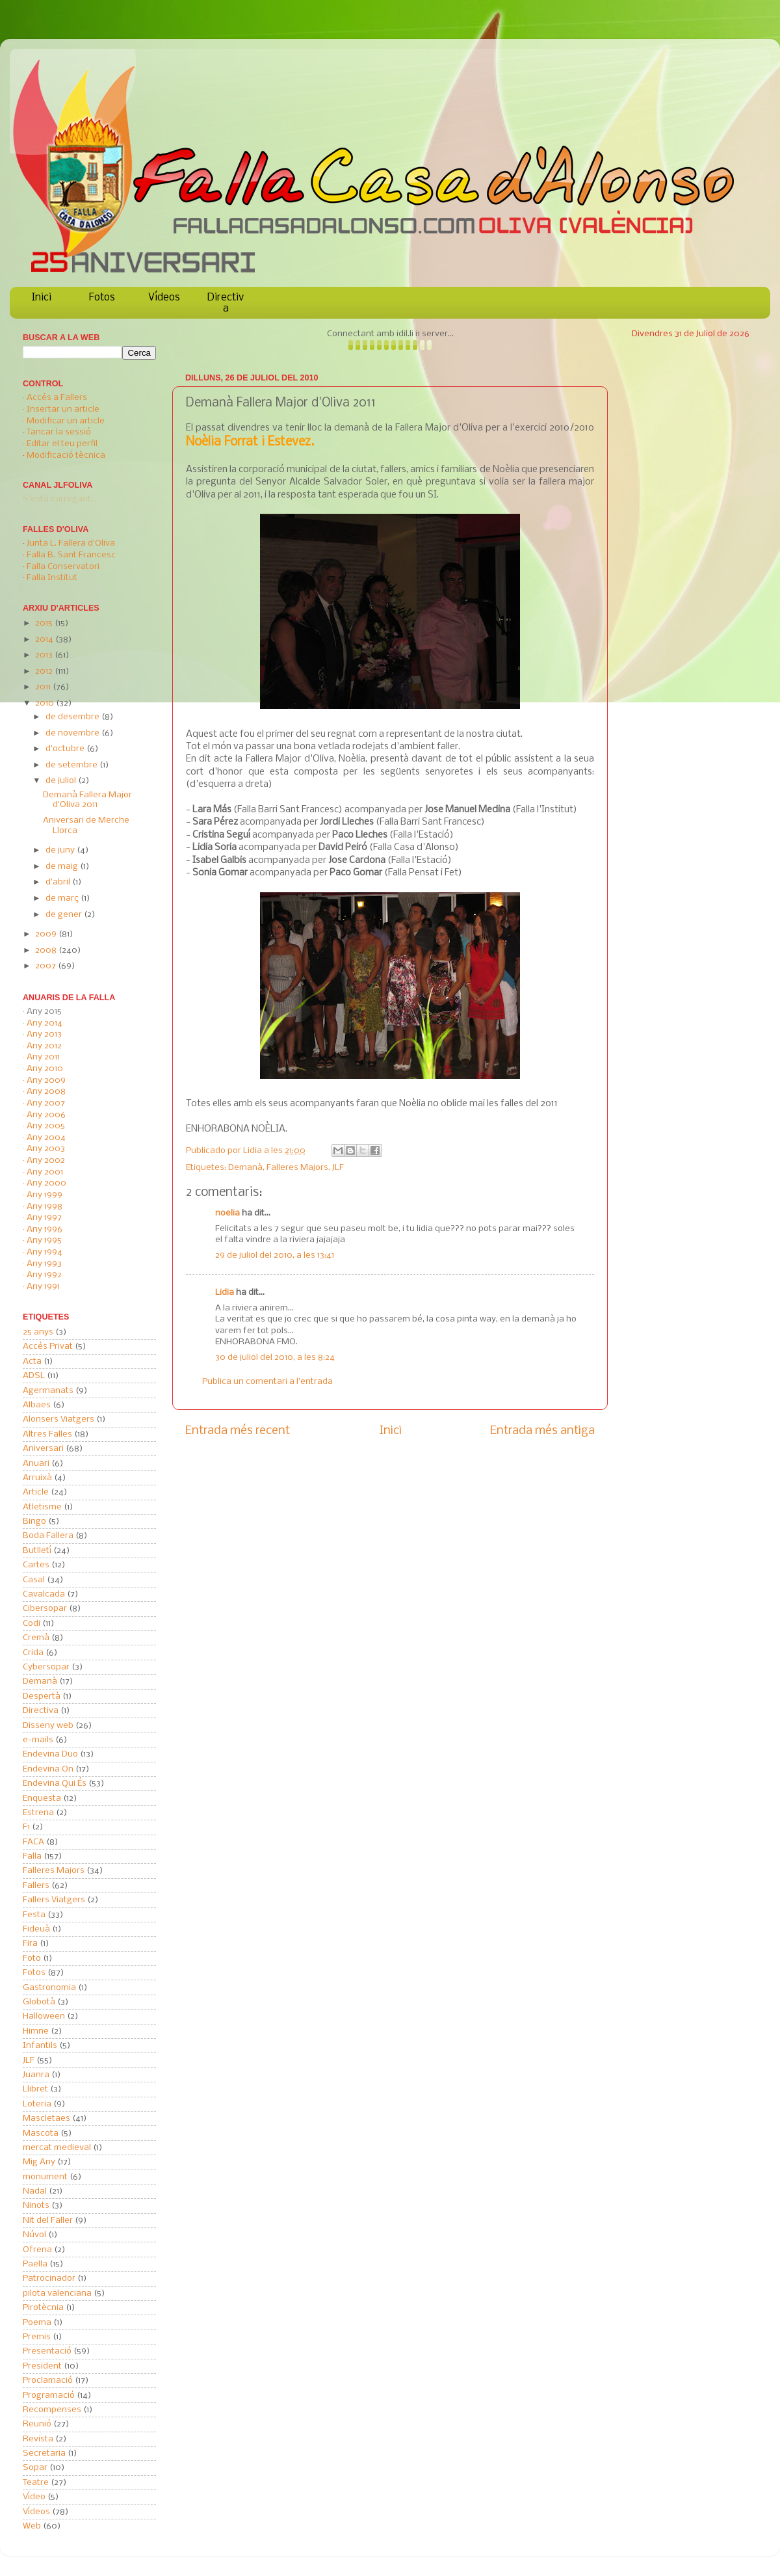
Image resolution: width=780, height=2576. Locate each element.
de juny (61, 850)
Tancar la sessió (59, 432)
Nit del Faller (48, 2220)
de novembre (73, 733)
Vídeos (164, 297)
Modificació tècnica (66, 455)
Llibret (35, 2089)
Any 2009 (46, 1080)
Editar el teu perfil (62, 444)
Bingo (34, 1521)
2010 (45, 703)
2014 (45, 639)
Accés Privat (48, 1346)
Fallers (36, 1886)
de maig (63, 866)
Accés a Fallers (57, 398)
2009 (46, 934)
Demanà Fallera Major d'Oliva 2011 (87, 800)
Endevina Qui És (54, 1783)
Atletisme (42, 1507)
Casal (34, 1580)
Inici (41, 297)
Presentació (47, 2351)
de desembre (73, 717)
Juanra (36, 2075)
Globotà (39, 2002)
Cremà (36, 1638)
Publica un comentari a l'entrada (267, 1382)
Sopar (35, 2468)
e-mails (38, 1740)
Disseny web (48, 1726)
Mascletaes (46, 2118)
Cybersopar (46, 1667)
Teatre (36, 2483)
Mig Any (39, 2162)
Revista (38, 2439)
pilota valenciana (57, 2293)
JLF (338, 1168)
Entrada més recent (237, 1430)
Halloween (44, 2016)
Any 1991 (43, 1287)
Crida (33, 1653)
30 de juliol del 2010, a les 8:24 (275, 1357)
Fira (30, 1943)
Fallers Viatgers (54, 1900)
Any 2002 (46, 1160)
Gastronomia (49, 1988)
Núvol (34, 2235)
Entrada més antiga (542, 1430)
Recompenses (52, 2410)
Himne (36, 2031)
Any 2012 (44, 1046)
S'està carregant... (60, 499)
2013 (45, 655)
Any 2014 (44, 1023)
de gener (65, 915)
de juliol (62, 781)
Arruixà (37, 1478)
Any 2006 (46, 1115)
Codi (31, 1623)
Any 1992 (44, 1275)
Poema (37, 2323)
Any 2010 (45, 1069)
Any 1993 (44, 1264)
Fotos (102, 297)
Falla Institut (52, 578)
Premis (37, 2337)
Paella (35, 2264)
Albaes (37, 1405)
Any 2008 (46, 1091)
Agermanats (48, 1391)
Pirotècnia (43, 2308)
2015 (45, 623)
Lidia (253, 1151)
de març (63, 898)
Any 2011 (43, 1057)
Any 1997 (44, 1218)
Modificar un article (66, 421)
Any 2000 (46, 1183)
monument (45, 2177)
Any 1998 (44, 1207)
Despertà (41, 1696)
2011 (44, 687)
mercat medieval (57, 2148)
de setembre (72, 765)
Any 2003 (46, 1149)
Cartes (36, 1565)
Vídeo (34, 2497)
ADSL (34, 1376)
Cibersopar (45, 1608)
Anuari (36, 1463)
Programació (49, 2395)
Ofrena (37, 2250)
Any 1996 (44, 1229)
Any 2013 (44, 1034)
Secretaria (44, 2453)
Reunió (37, 2424)
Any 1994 (44, 1252)
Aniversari (43, 1449)
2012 (45, 671)
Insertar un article (63, 409)
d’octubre (66, 749)
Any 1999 (44, 1195)
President (42, 2366)
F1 (26, 1827)
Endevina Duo (50, 1754)
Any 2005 (46, 1126)
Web (32, 2526)
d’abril (59, 882)
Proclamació (48, 2380)
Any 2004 (46, 1138)
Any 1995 (44, 1240)
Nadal (35, 2191)
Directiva (225, 303)
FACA (33, 1842)
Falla (32, 1856)
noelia (227, 1213)
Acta (32, 1361)
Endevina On (48, 1769)
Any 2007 (46, 1103)
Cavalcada (44, 1594)
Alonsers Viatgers (58, 1419)
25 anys (38, 1332)
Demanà (245, 1168)
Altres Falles (47, 1434)
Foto (32, 1958)
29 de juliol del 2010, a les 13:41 (274, 1255)
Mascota (40, 2133)
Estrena (38, 1813)
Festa (34, 1915)
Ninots (36, 2206)
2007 (46, 966)
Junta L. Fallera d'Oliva (71, 543)
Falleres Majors (297, 1168)
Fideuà (36, 1929)
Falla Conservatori (63, 567)
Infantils (40, 2046)
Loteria (37, 2104)
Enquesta (42, 1798)
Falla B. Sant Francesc (71, 555)
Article (36, 1492)
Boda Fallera (48, 1536)
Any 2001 (45, 1172)
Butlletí (37, 1551)
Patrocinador (49, 2278)
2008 (46, 950)
